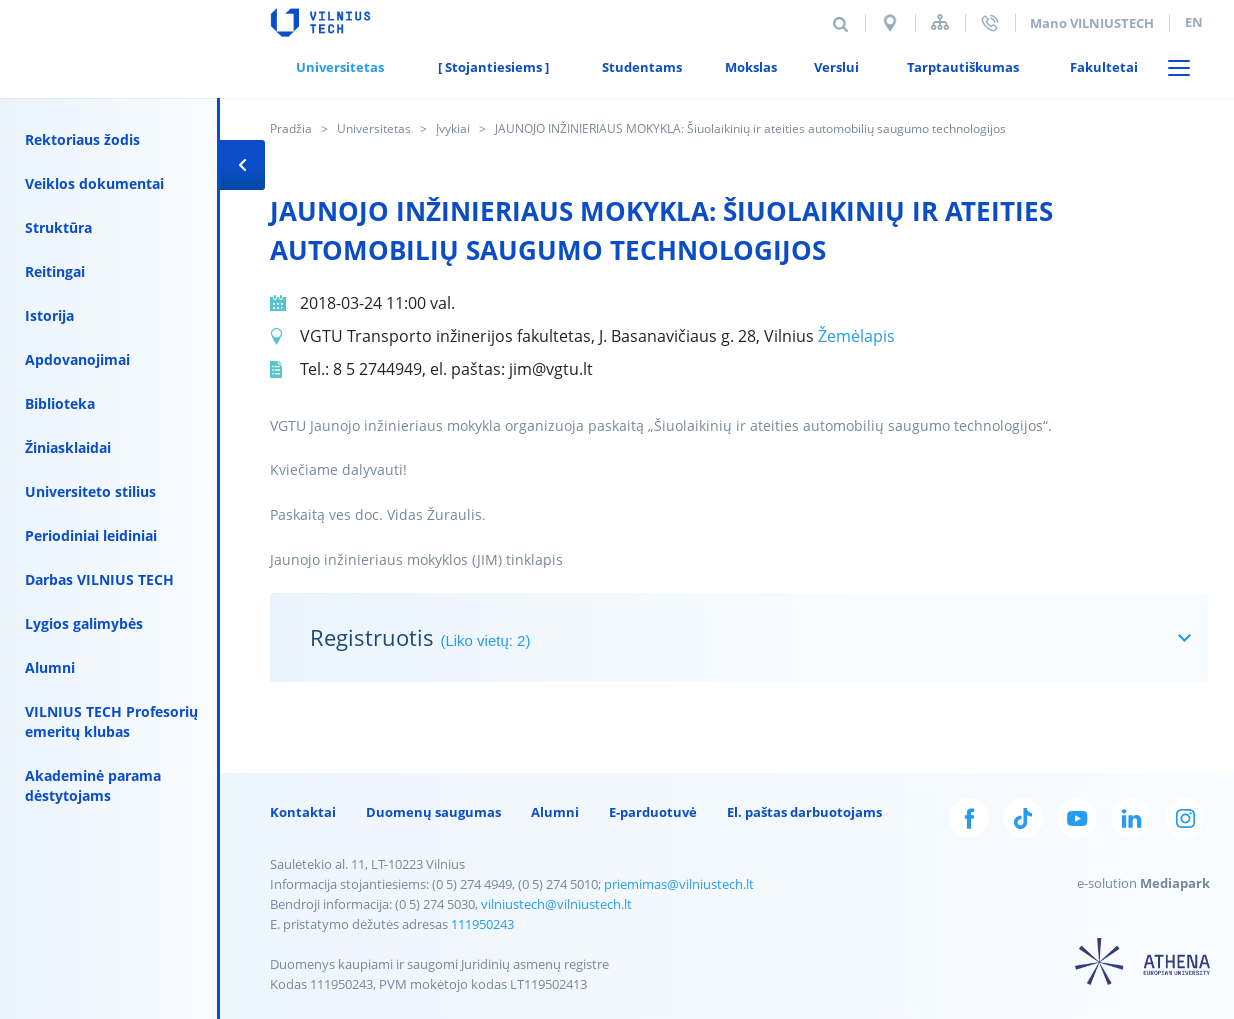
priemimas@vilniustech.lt (679, 884)
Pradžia (291, 128)
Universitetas (374, 128)
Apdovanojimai (77, 359)
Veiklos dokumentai (94, 183)
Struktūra (58, 227)
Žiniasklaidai (68, 447)
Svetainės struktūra (940, 22)
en (1194, 22)
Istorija (49, 315)
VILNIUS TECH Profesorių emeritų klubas (111, 721)
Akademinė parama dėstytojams (93, 785)
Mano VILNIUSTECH (1092, 23)
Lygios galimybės (84, 623)
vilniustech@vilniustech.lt (556, 904)
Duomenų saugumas (433, 812)
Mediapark (1175, 883)
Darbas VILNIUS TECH (99, 579)
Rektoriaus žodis (82, 139)
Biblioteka (60, 403)
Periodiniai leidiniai (91, 535)
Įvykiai (453, 128)
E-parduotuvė (653, 812)
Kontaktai (303, 812)
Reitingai (55, 271)
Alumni (50, 667)
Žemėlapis (856, 336)
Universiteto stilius (90, 491)
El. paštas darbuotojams (804, 812)
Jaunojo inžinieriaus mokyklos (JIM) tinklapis (416, 559)
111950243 (482, 924)
